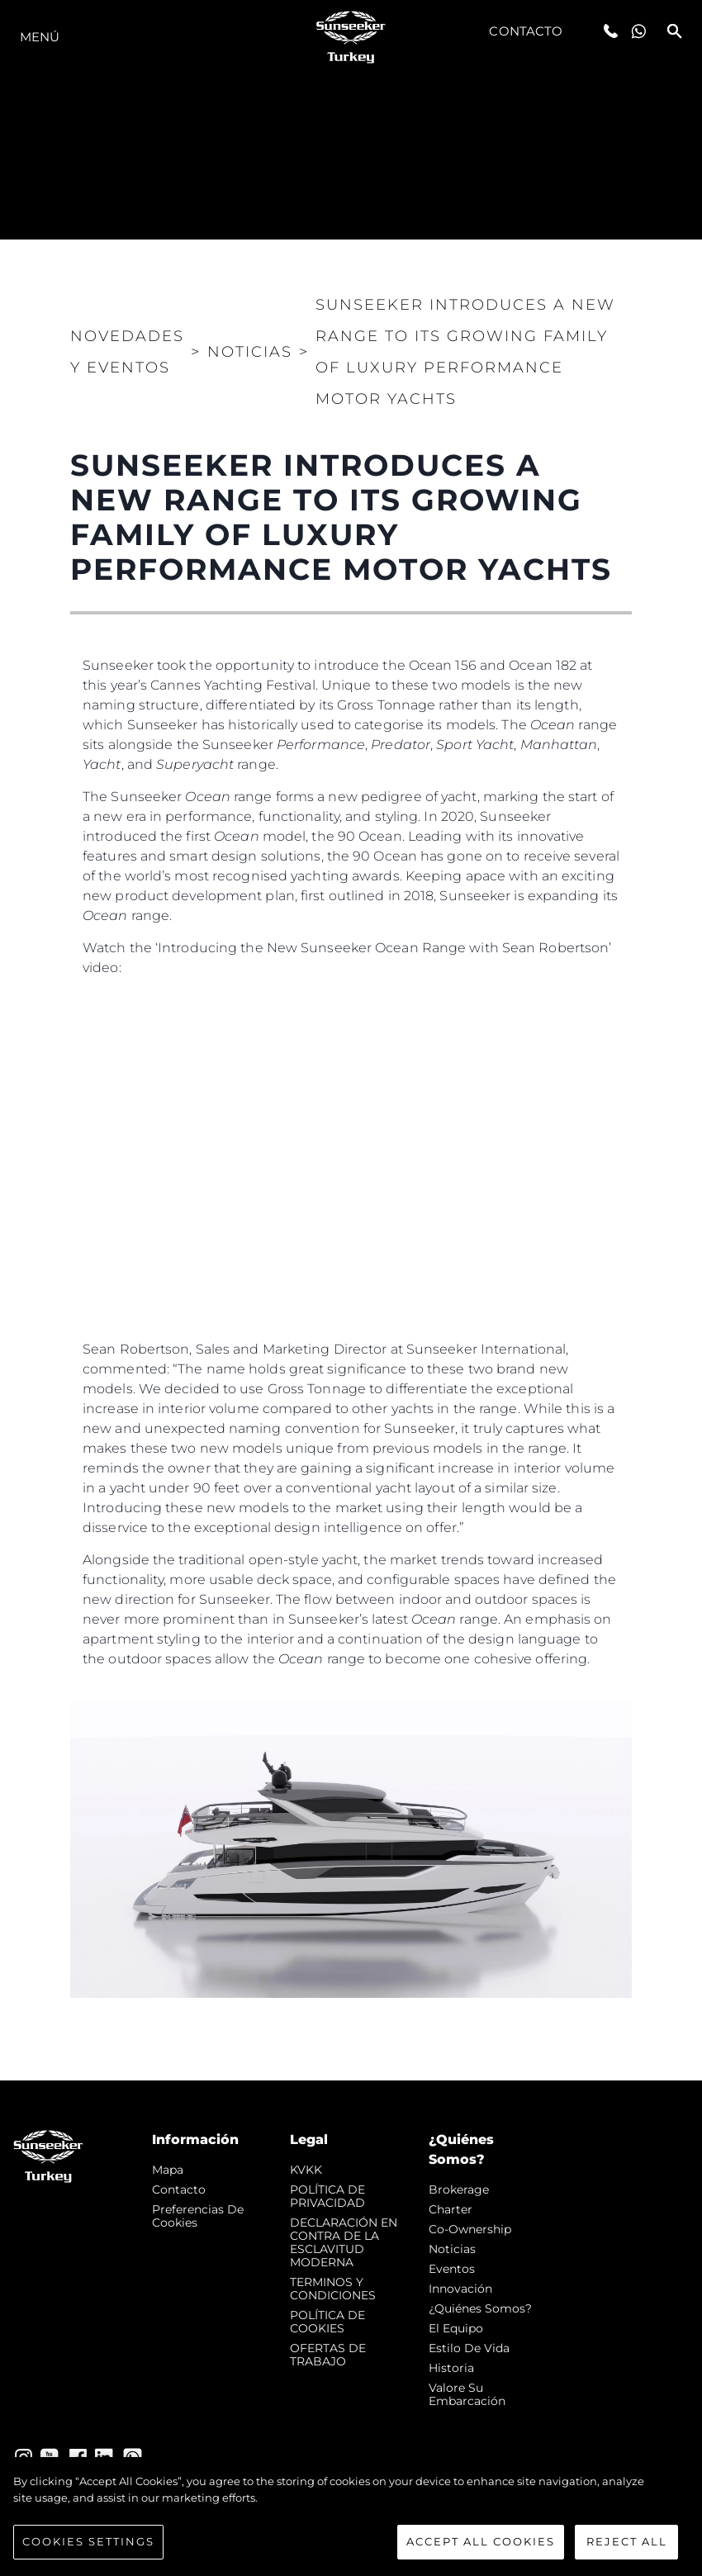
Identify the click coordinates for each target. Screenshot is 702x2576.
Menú (39, 37)
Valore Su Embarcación (467, 2394)
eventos (452, 2268)
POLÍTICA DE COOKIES (327, 2322)
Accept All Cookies (480, 2541)
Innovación (460, 2288)
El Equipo (456, 2328)
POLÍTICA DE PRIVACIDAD (327, 2196)
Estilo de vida (469, 2348)
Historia (451, 2367)
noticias (452, 2249)
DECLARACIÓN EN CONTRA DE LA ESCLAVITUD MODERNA (343, 2242)
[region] (351, 2516)
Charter (450, 2209)
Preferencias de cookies (198, 2216)
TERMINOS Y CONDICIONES (333, 2289)
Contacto (525, 31)
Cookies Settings (88, 2541)
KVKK (306, 2169)
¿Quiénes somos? (480, 2308)
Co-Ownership (470, 2229)
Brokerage (459, 2189)
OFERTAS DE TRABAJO (328, 2355)
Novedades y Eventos (127, 352)
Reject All (626, 2541)
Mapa (167, 2169)
